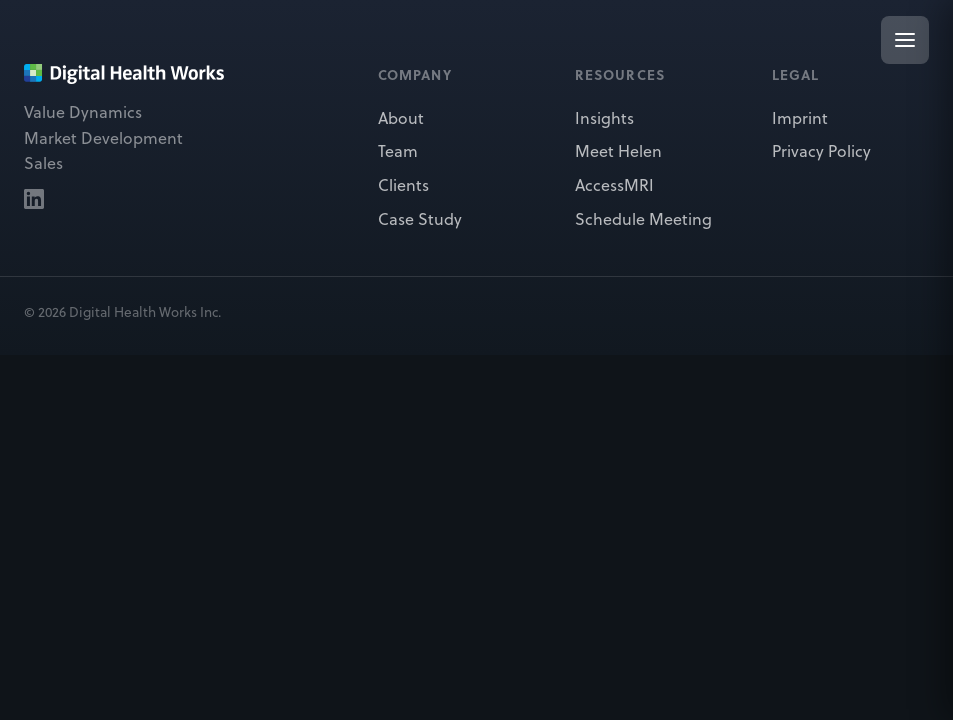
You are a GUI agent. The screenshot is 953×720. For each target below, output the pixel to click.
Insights (604, 118)
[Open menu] (905, 40)
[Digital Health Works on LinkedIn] (34, 199)
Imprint (800, 118)
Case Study (420, 219)
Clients (403, 185)
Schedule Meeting (643, 219)
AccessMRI (614, 185)
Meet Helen (618, 151)
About (401, 118)
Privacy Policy (821, 151)
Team (398, 151)
